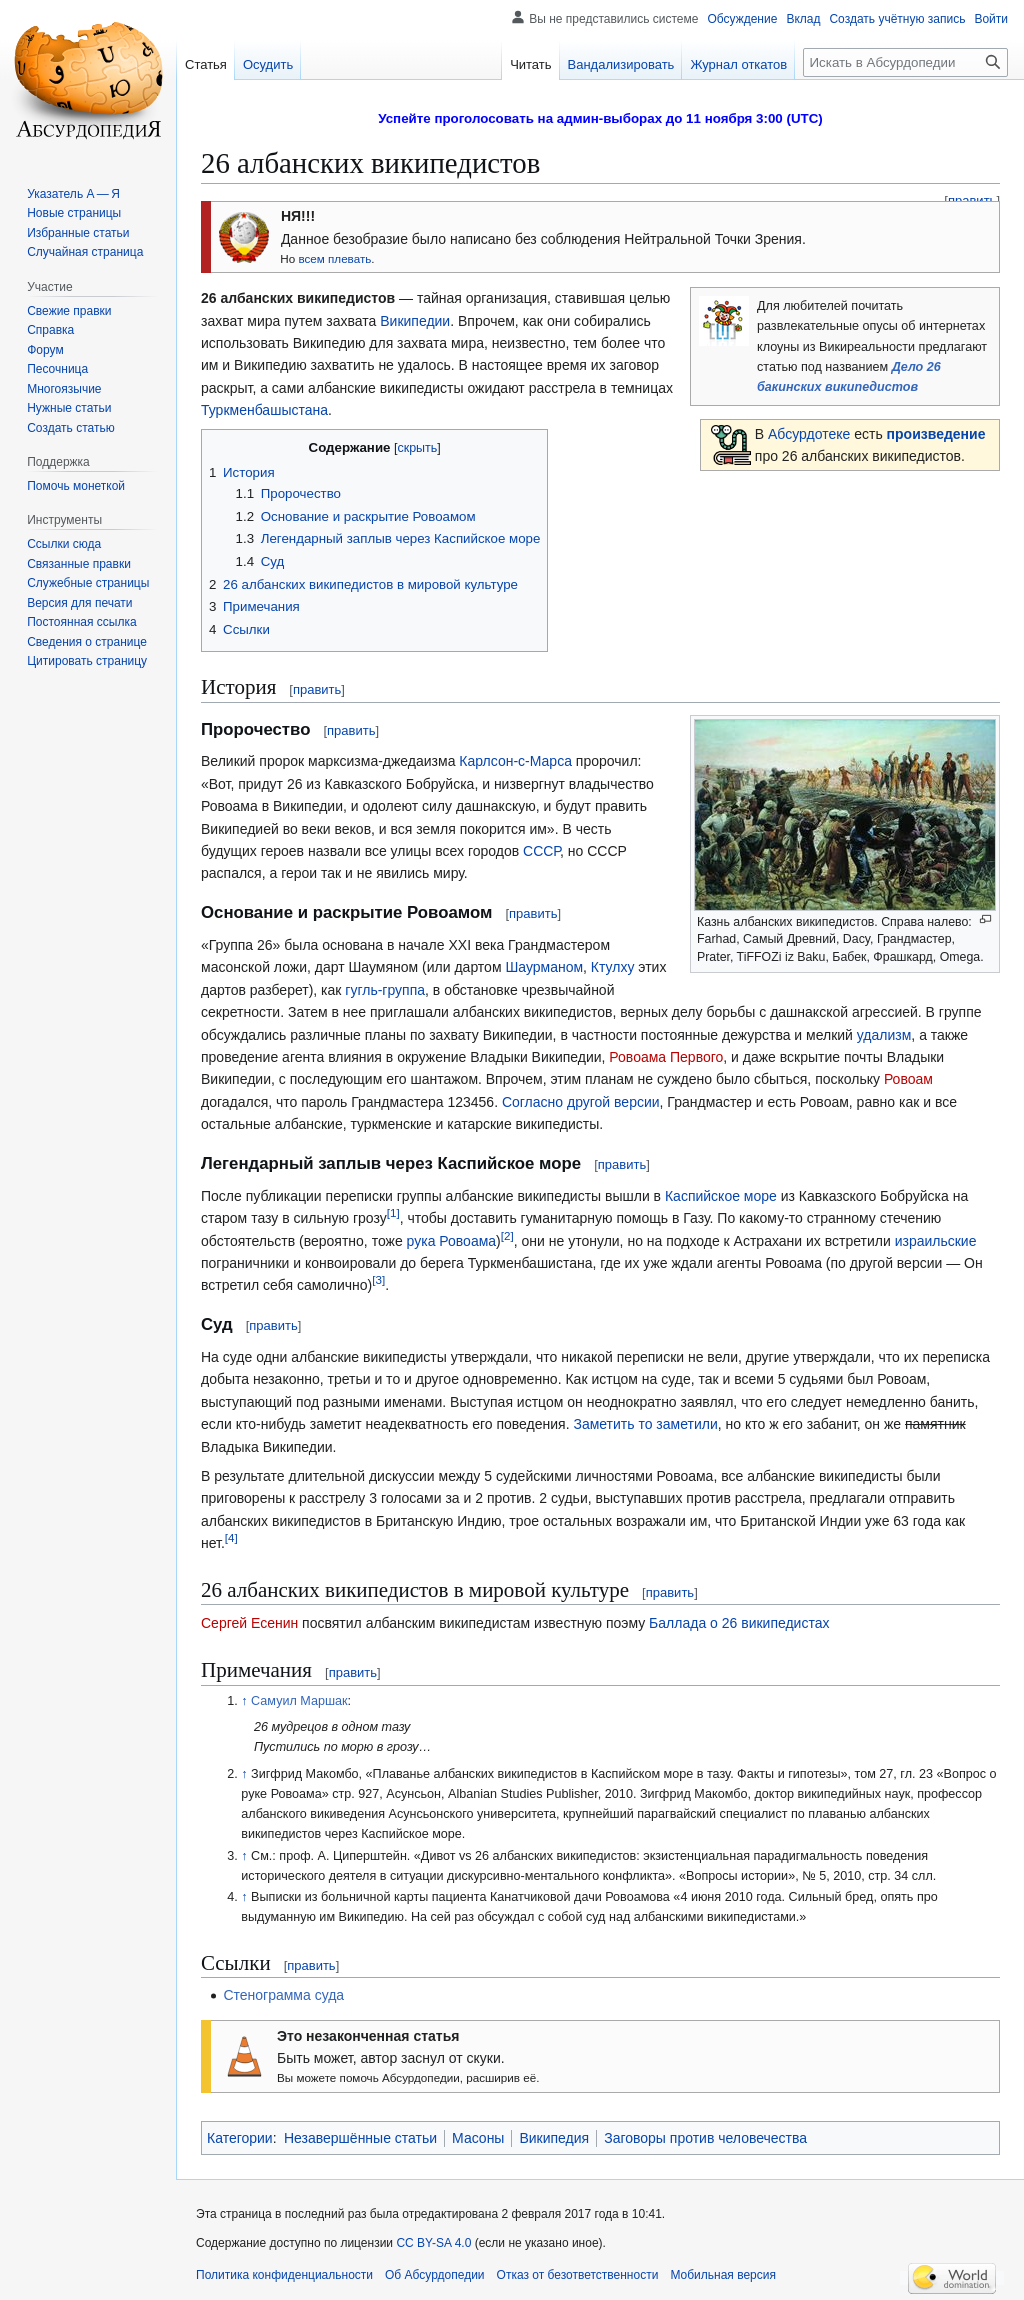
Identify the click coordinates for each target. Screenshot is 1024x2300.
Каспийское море (721, 1196)
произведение (936, 434)
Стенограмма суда (283, 1995)
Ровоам (908, 1079)
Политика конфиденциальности (284, 2275)
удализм (884, 1035)
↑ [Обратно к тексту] (244, 1701)
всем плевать (334, 258)
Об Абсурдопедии (435, 2275)
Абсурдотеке (809, 434)
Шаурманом (544, 967)
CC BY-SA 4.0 (433, 2243)
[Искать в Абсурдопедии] (905, 62)
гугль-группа (385, 990)
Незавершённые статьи (360, 2138)
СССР (541, 851)
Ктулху (613, 967)
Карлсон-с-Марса (515, 761)
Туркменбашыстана (264, 410)
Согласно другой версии (581, 1102)
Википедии (415, 321)
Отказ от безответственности (578, 2275)
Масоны (478, 2138)
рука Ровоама (452, 1241)
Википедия (554, 2138)
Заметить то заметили (645, 1424)
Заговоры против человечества (705, 2138)
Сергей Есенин (249, 1623)
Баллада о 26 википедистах (739, 1623)
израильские (936, 1241)
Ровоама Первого (666, 1057)
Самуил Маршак (299, 1701)
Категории (240, 2138)
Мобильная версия (723, 2275)
